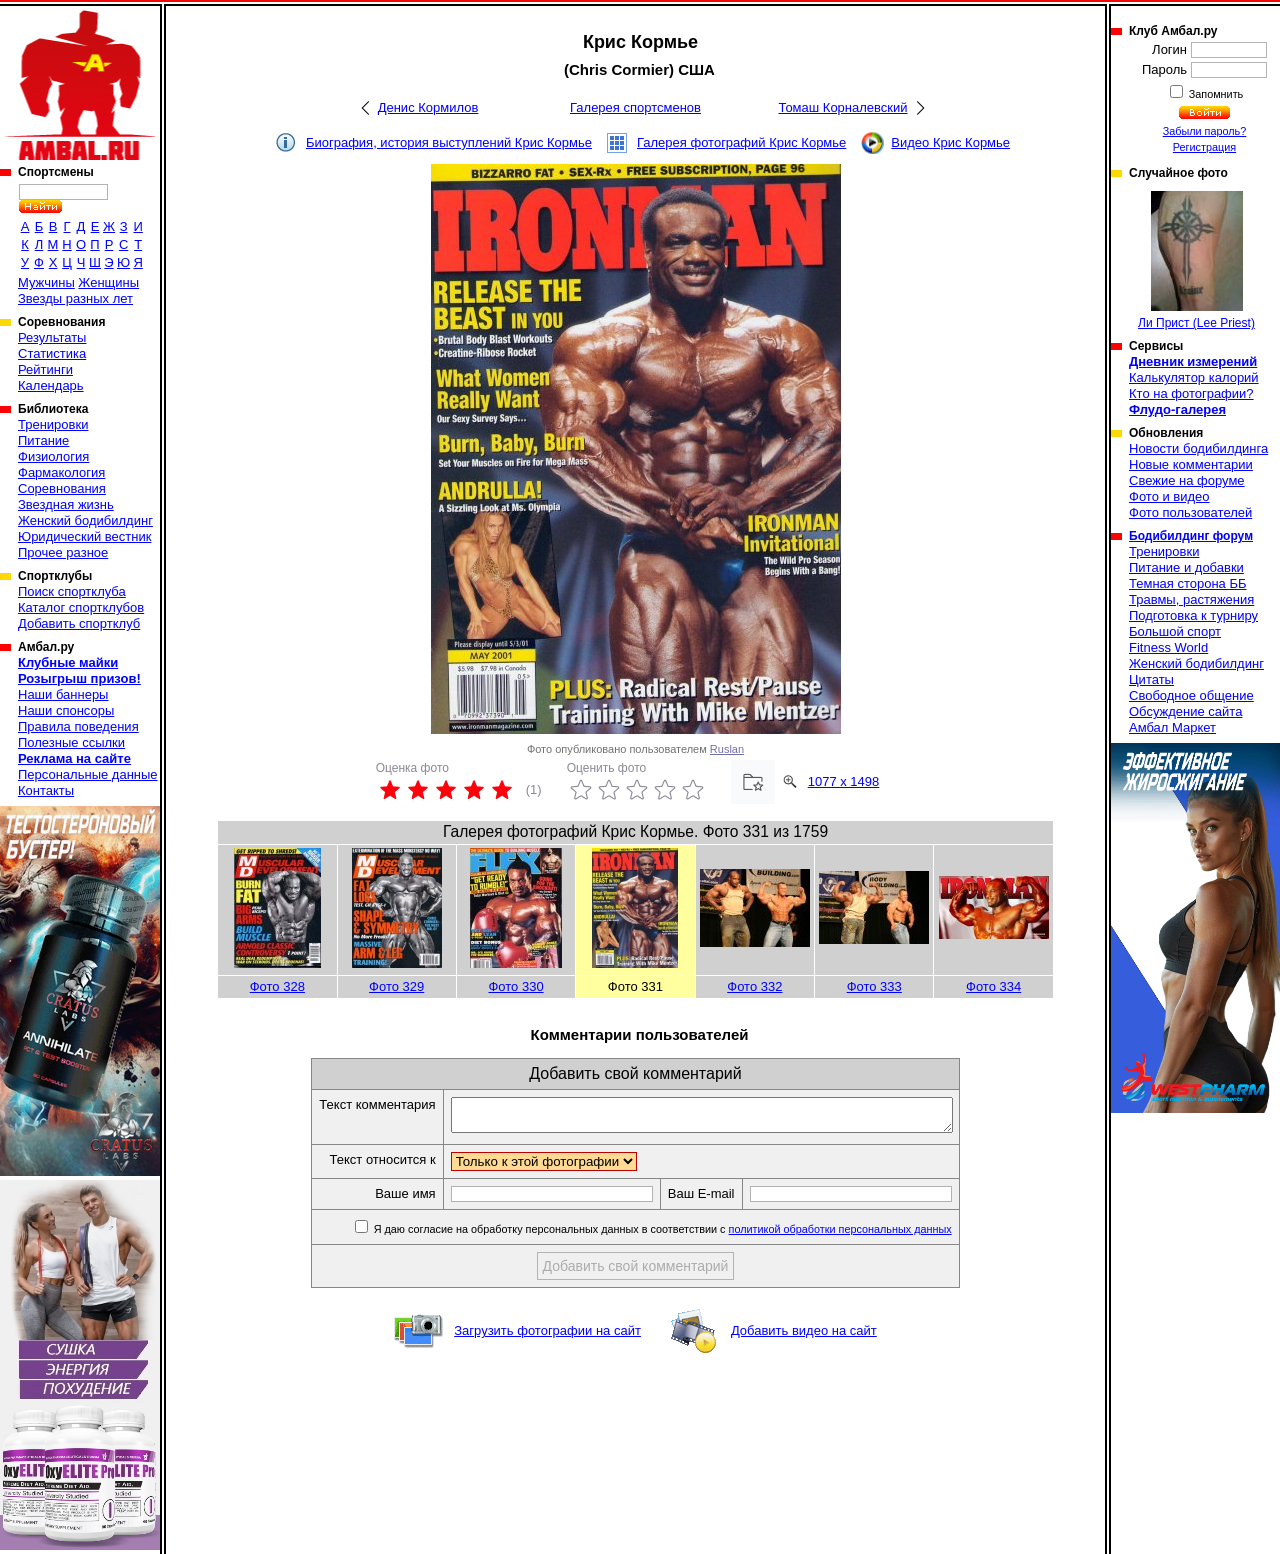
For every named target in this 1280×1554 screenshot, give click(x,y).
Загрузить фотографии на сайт (547, 1336)
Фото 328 (277, 986)
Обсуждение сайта (1185, 711)
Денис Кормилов (428, 107)
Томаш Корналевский (842, 107)
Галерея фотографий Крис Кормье (741, 142)
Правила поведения (78, 726)
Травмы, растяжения (1191, 599)
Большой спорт (1175, 631)
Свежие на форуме (1187, 480)
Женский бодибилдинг (85, 520)
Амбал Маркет (1172, 727)
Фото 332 (754, 986)
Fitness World (1168, 647)
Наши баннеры (63, 694)
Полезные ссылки (71, 742)
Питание (43, 440)
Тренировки (53, 424)
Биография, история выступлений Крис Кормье (449, 142)
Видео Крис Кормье (950, 142)
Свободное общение (1191, 695)
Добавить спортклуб (79, 623)
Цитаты (1151, 679)
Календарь (51, 385)
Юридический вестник (84, 536)
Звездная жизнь (66, 504)
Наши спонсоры (66, 710)
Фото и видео (1169, 496)
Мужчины (46, 282)
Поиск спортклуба (72, 591)
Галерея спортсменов (635, 107)
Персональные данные (88, 774)
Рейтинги (45, 369)
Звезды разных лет (75, 298)
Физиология (53, 456)
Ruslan (727, 749)
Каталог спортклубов (81, 607)
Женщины (108, 282)
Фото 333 (874, 986)
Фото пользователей (1190, 512)
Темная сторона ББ (1188, 583)
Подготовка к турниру (1193, 615)
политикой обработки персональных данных (870, 1235)
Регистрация (1204, 147)
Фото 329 (396, 986)
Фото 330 (515, 986)
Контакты (46, 790)
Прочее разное (63, 552)
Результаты (52, 337)
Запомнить (1215, 94)
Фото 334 (993, 986)
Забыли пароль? (1205, 131)
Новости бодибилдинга (1198, 448)
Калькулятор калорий (1194, 377)
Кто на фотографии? (1191, 393)
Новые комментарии (1191, 464)
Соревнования (62, 488)
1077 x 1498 (844, 781)
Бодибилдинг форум (1191, 536)
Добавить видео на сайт (804, 1336)
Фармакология (61, 472)
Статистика (52, 353)
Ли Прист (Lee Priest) (1196, 260)
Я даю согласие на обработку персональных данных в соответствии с (691, 1235)
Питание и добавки (1186, 567)
